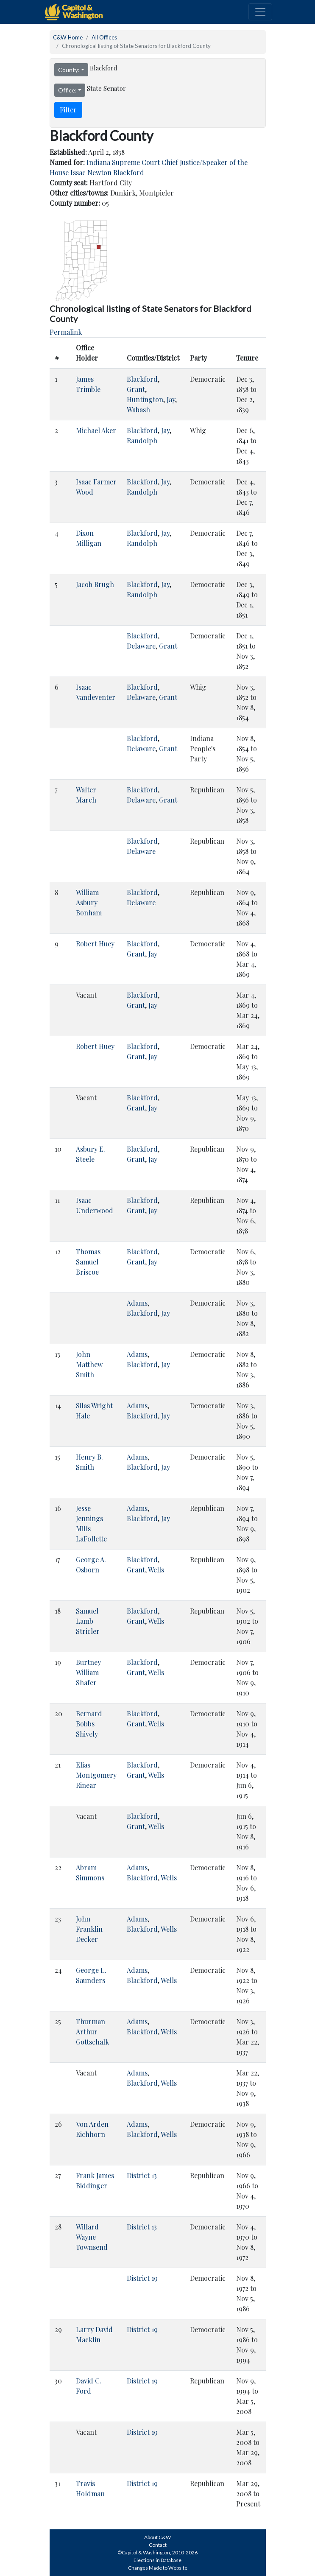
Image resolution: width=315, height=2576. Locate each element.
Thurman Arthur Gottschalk (92, 2031)
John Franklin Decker (89, 1929)
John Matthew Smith (89, 1364)
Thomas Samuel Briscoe (88, 1261)
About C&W (157, 2537)
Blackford (142, 379)
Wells (156, 1569)
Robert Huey (95, 943)
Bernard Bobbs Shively (89, 1723)
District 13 (142, 2175)
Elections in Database (157, 2560)
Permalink (66, 331)
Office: (67, 90)
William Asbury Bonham (89, 902)
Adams (137, 1302)
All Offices (104, 37)
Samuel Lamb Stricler (88, 1621)
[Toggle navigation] (260, 11)
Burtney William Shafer (88, 1672)
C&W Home (68, 37)
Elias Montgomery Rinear (96, 1775)
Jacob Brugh (95, 584)
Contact (158, 2545)
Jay (171, 399)
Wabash (138, 409)
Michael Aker (96, 430)
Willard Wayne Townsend (92, 2237)
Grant (136, 389)
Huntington (145, 399)
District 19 (142, 2278)
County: (69, 69)
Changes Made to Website (157, 2568)
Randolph (142, 440)
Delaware (141, 645)
